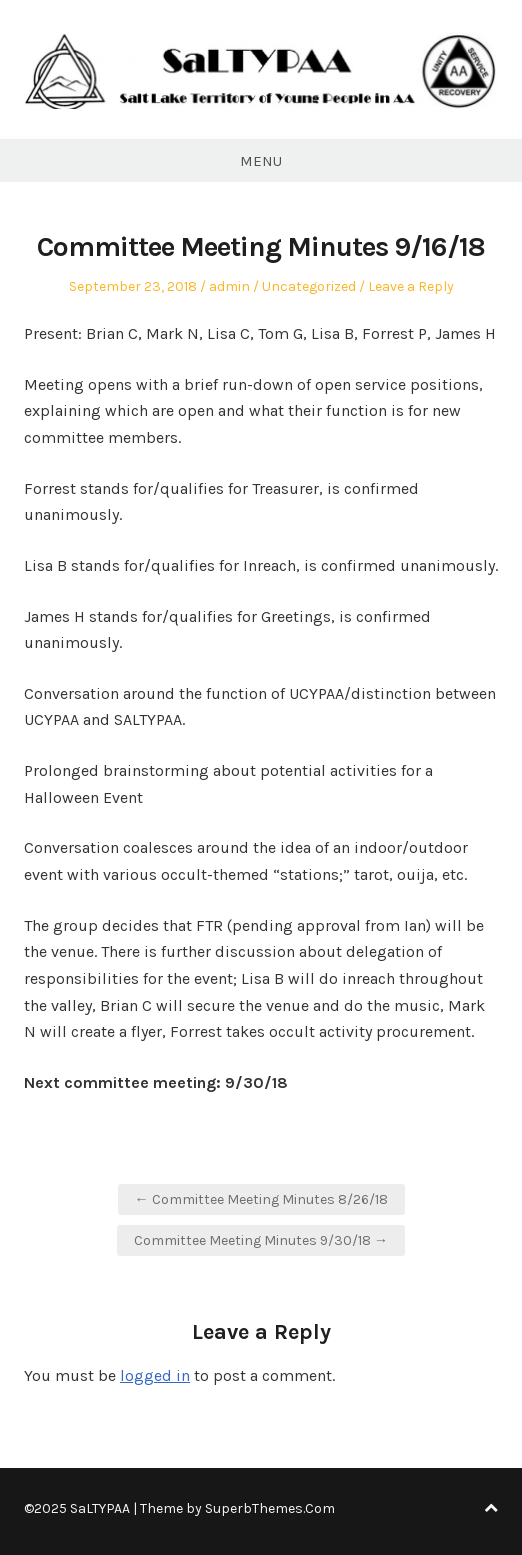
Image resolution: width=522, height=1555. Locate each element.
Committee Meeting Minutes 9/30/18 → (261, 1240)
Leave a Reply (411, 286)
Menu (261, 161)
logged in (155, 1375)
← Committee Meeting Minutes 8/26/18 (261, 1199)
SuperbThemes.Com (270, 1508)
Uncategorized (309, 286)
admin (229, 286)
